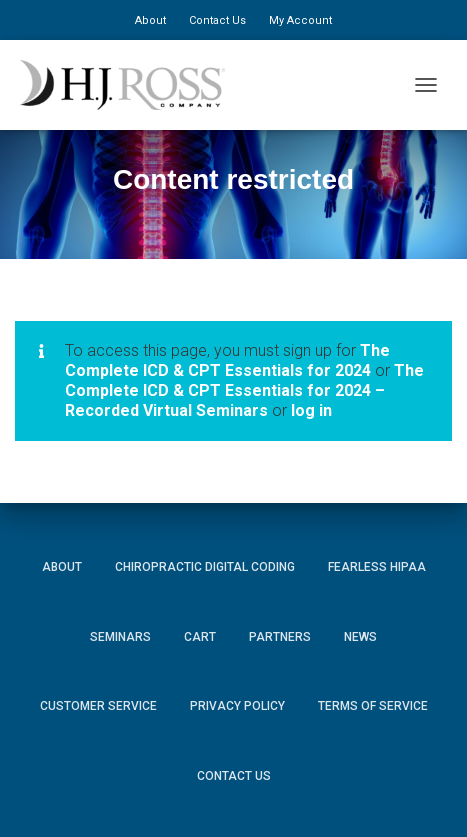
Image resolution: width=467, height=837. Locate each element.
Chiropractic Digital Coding (205, 567)
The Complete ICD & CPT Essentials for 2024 (227, 360)
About (150, 20)
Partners (280, 637)
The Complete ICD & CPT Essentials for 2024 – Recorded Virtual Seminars (244, 390)
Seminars (120, 637)
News (360, 637)
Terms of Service (373, 706)
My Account (300, 20)
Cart (200, 637)
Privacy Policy (237, 706)
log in (311, 410)
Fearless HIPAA (377, 567)
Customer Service (98, 706)
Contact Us (217, 20)
